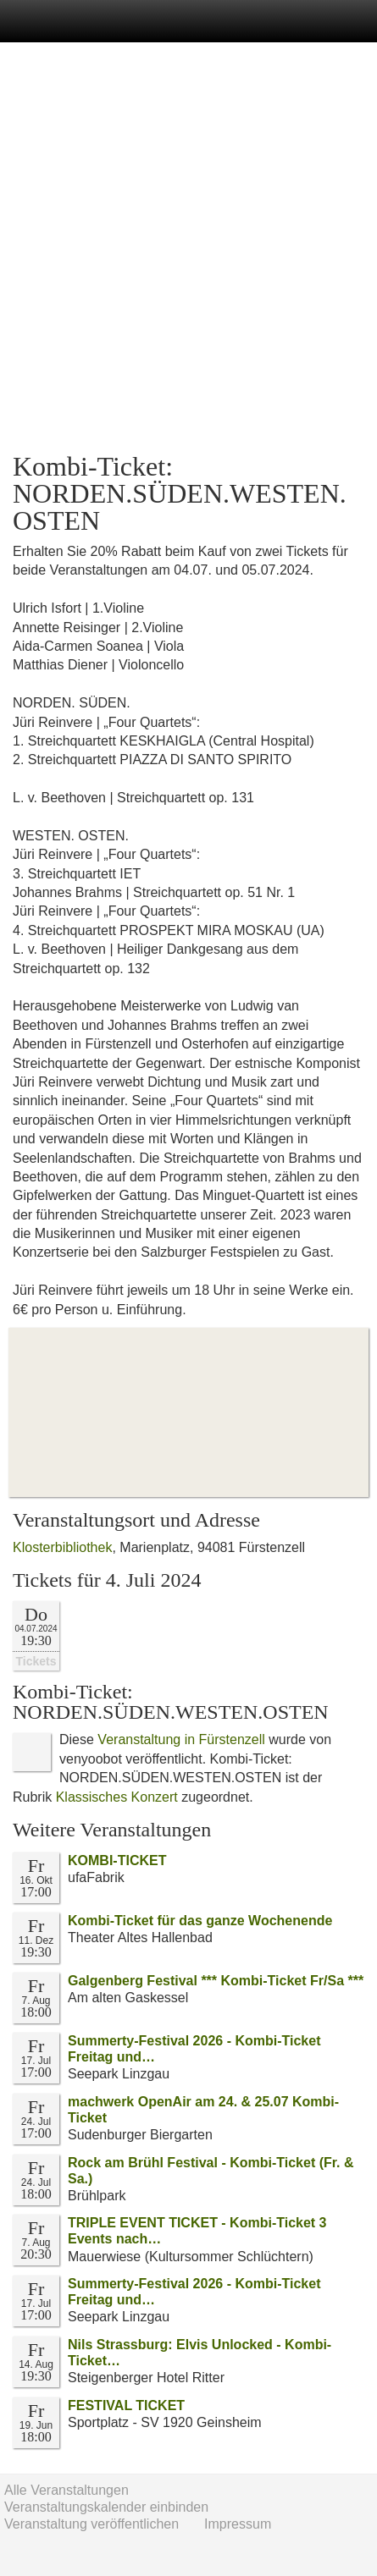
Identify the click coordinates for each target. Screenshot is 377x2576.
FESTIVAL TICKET (126, 2405)
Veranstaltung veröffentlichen (91, 2524)
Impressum (237, 2524)
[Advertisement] (188, 247)
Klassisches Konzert (117, 1797)
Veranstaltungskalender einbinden (106, 2507)
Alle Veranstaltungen (66, 2490)
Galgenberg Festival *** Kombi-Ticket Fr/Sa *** (215, 1980)
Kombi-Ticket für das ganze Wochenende (200, 1920)
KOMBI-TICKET (117, 1860)
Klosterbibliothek (62, 1547)
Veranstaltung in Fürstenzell (180, 1739)
